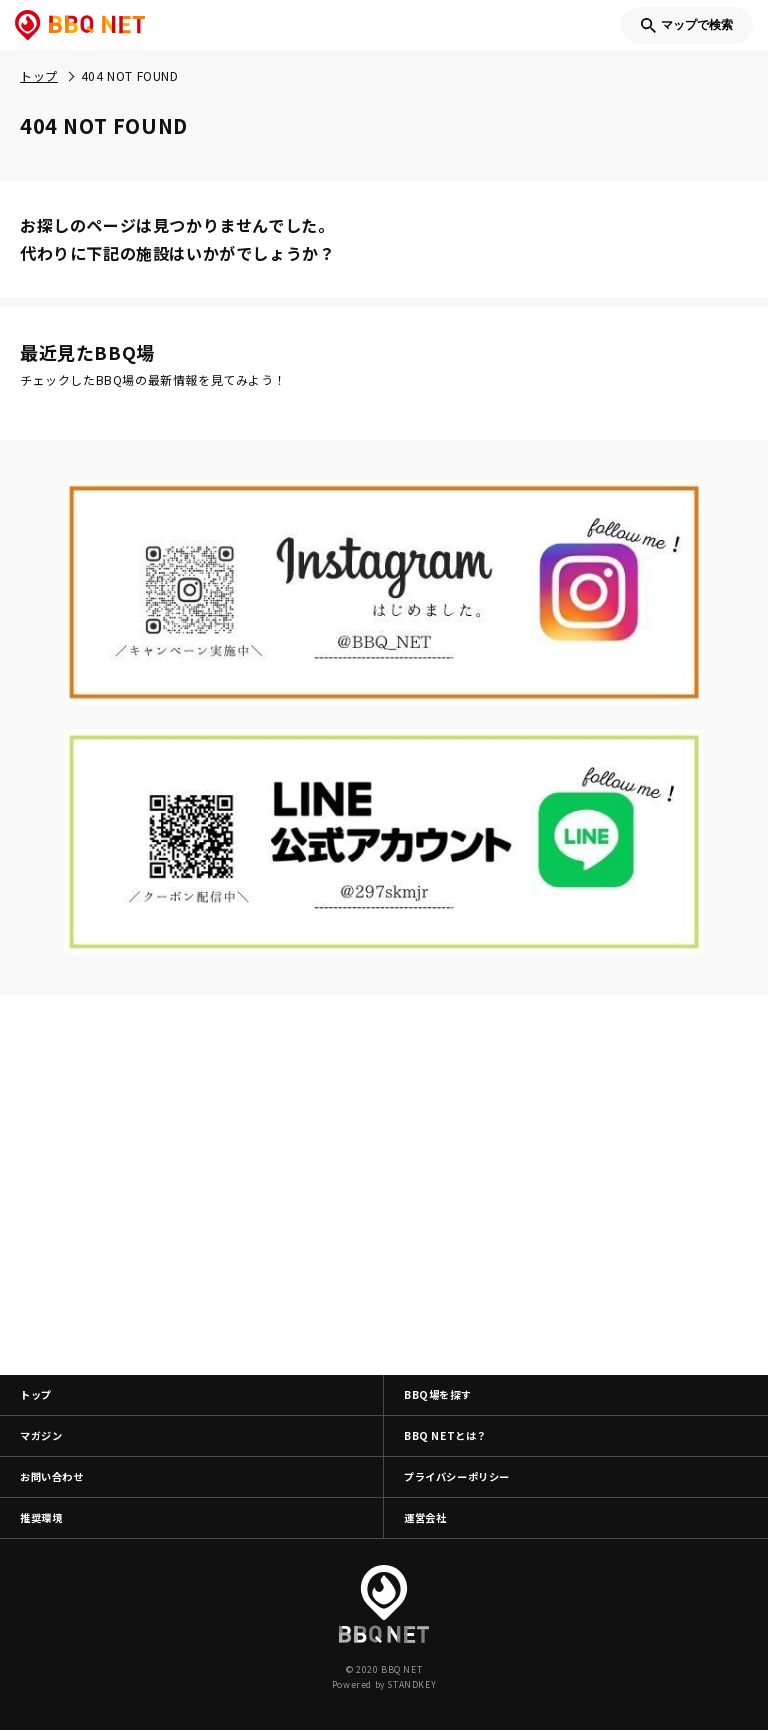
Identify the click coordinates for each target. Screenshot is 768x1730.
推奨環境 (41, 1517)
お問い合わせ (52, 1476)
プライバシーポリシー (457, 1476)
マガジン (41, 1435)
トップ (36, 1394)
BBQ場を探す (437, 1394)
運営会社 (425, 1517)
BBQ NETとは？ (445, 1435)
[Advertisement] (384, 1185)
